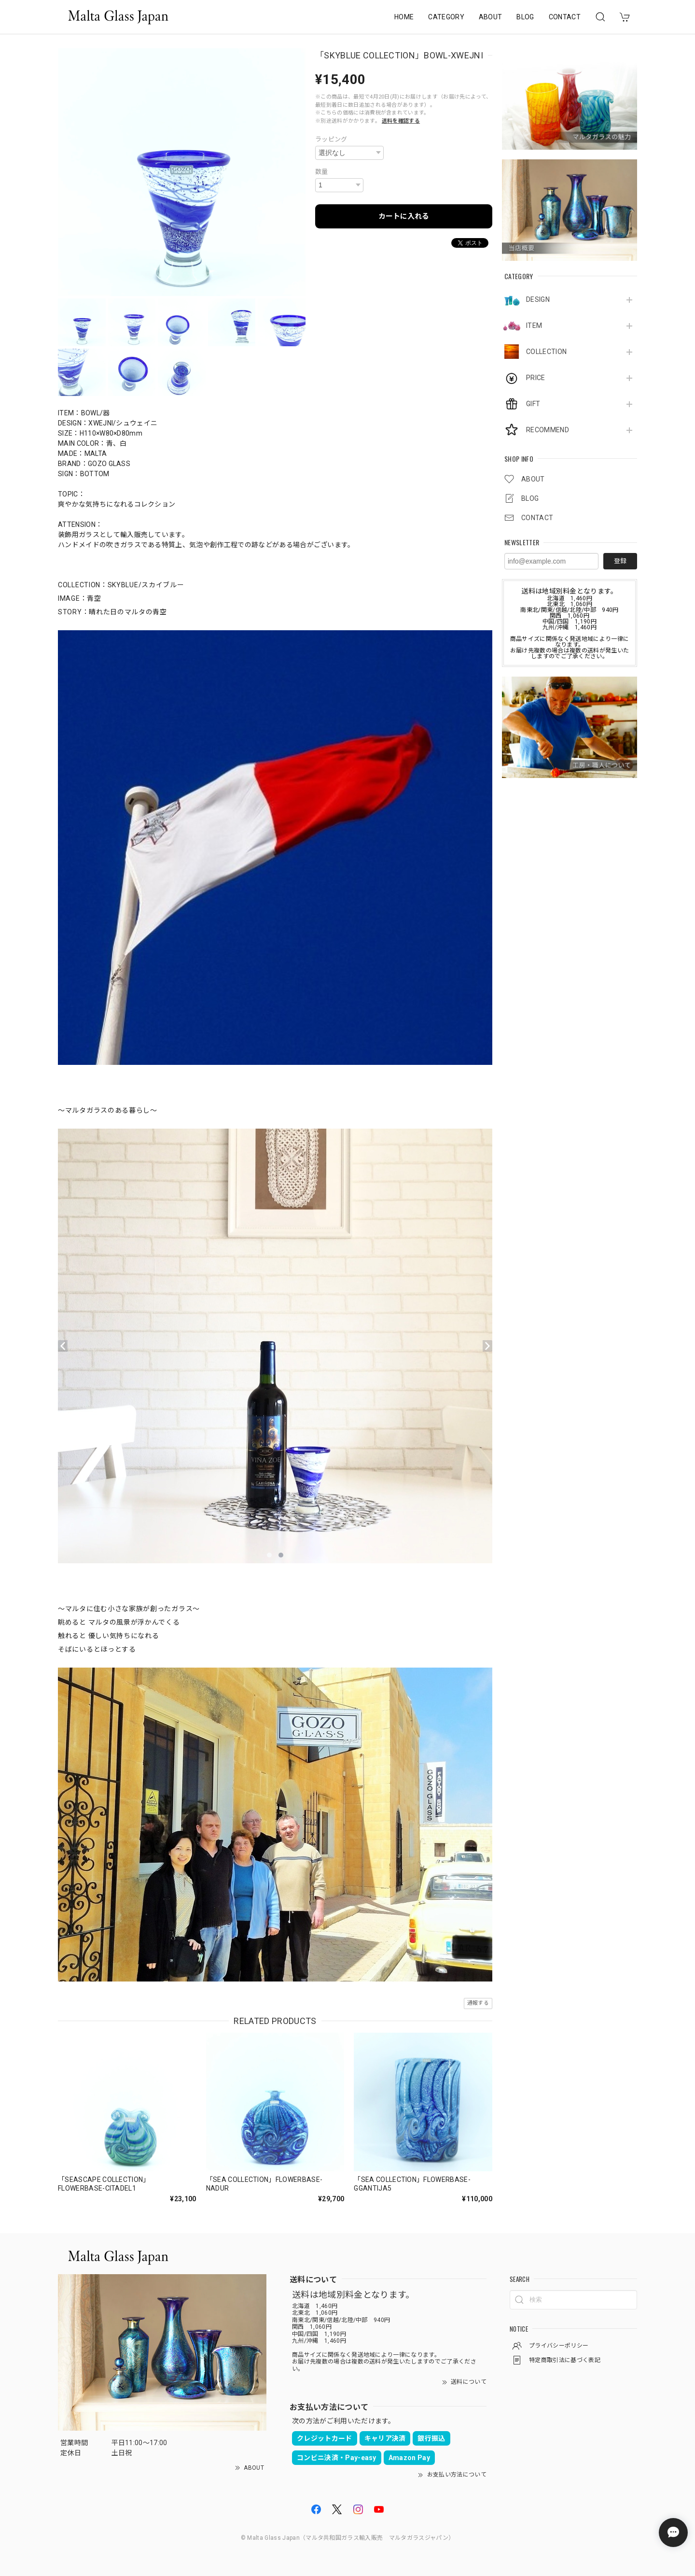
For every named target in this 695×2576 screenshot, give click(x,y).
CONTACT (565, 17)
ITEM (534, 325)
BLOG (525, 17)
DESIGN (538, 299)
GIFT (533, 404)
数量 (321, 171)
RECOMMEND (547, 430)
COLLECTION (546, 351)
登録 (620, 561)
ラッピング (331, 139)
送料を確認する (401, 121)
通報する (478, 2003)
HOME (404, 17)
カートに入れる (403, 216)
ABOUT (490, 17)
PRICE (535, 378)
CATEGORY (446, 17)
